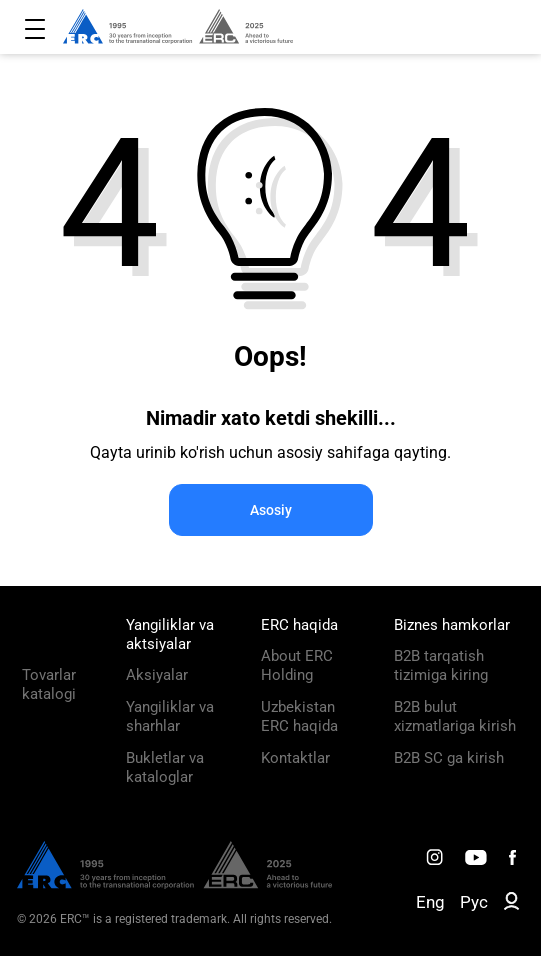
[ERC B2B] (511, 905)
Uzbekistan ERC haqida (299, 716)
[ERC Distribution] (174, 884)
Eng (430, 902)
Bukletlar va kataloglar (165, 767)
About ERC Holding (297, 665)
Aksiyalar (157, 675)
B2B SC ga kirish (449, 758)
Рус (474, 902)
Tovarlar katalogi (49, 684)
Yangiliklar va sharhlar (170, 716)
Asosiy (271, 510)
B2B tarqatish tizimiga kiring (441, 665)
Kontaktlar (295, 758)
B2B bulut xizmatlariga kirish (455, 716)
